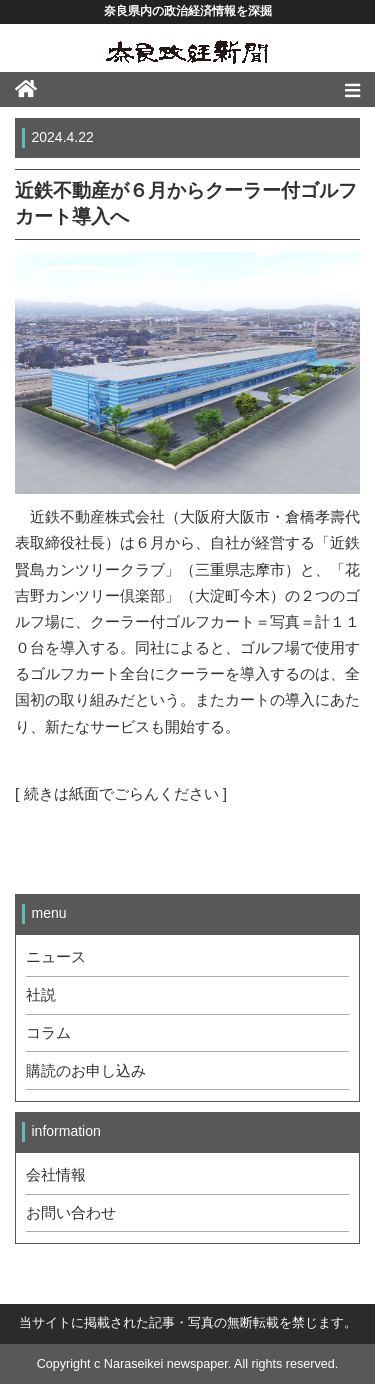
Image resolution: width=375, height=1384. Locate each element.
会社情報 (56, 1175)
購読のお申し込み (86, 1071)
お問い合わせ (71, 1213)
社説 (41, 995)
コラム (48, 1033)
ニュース (56, 957)
